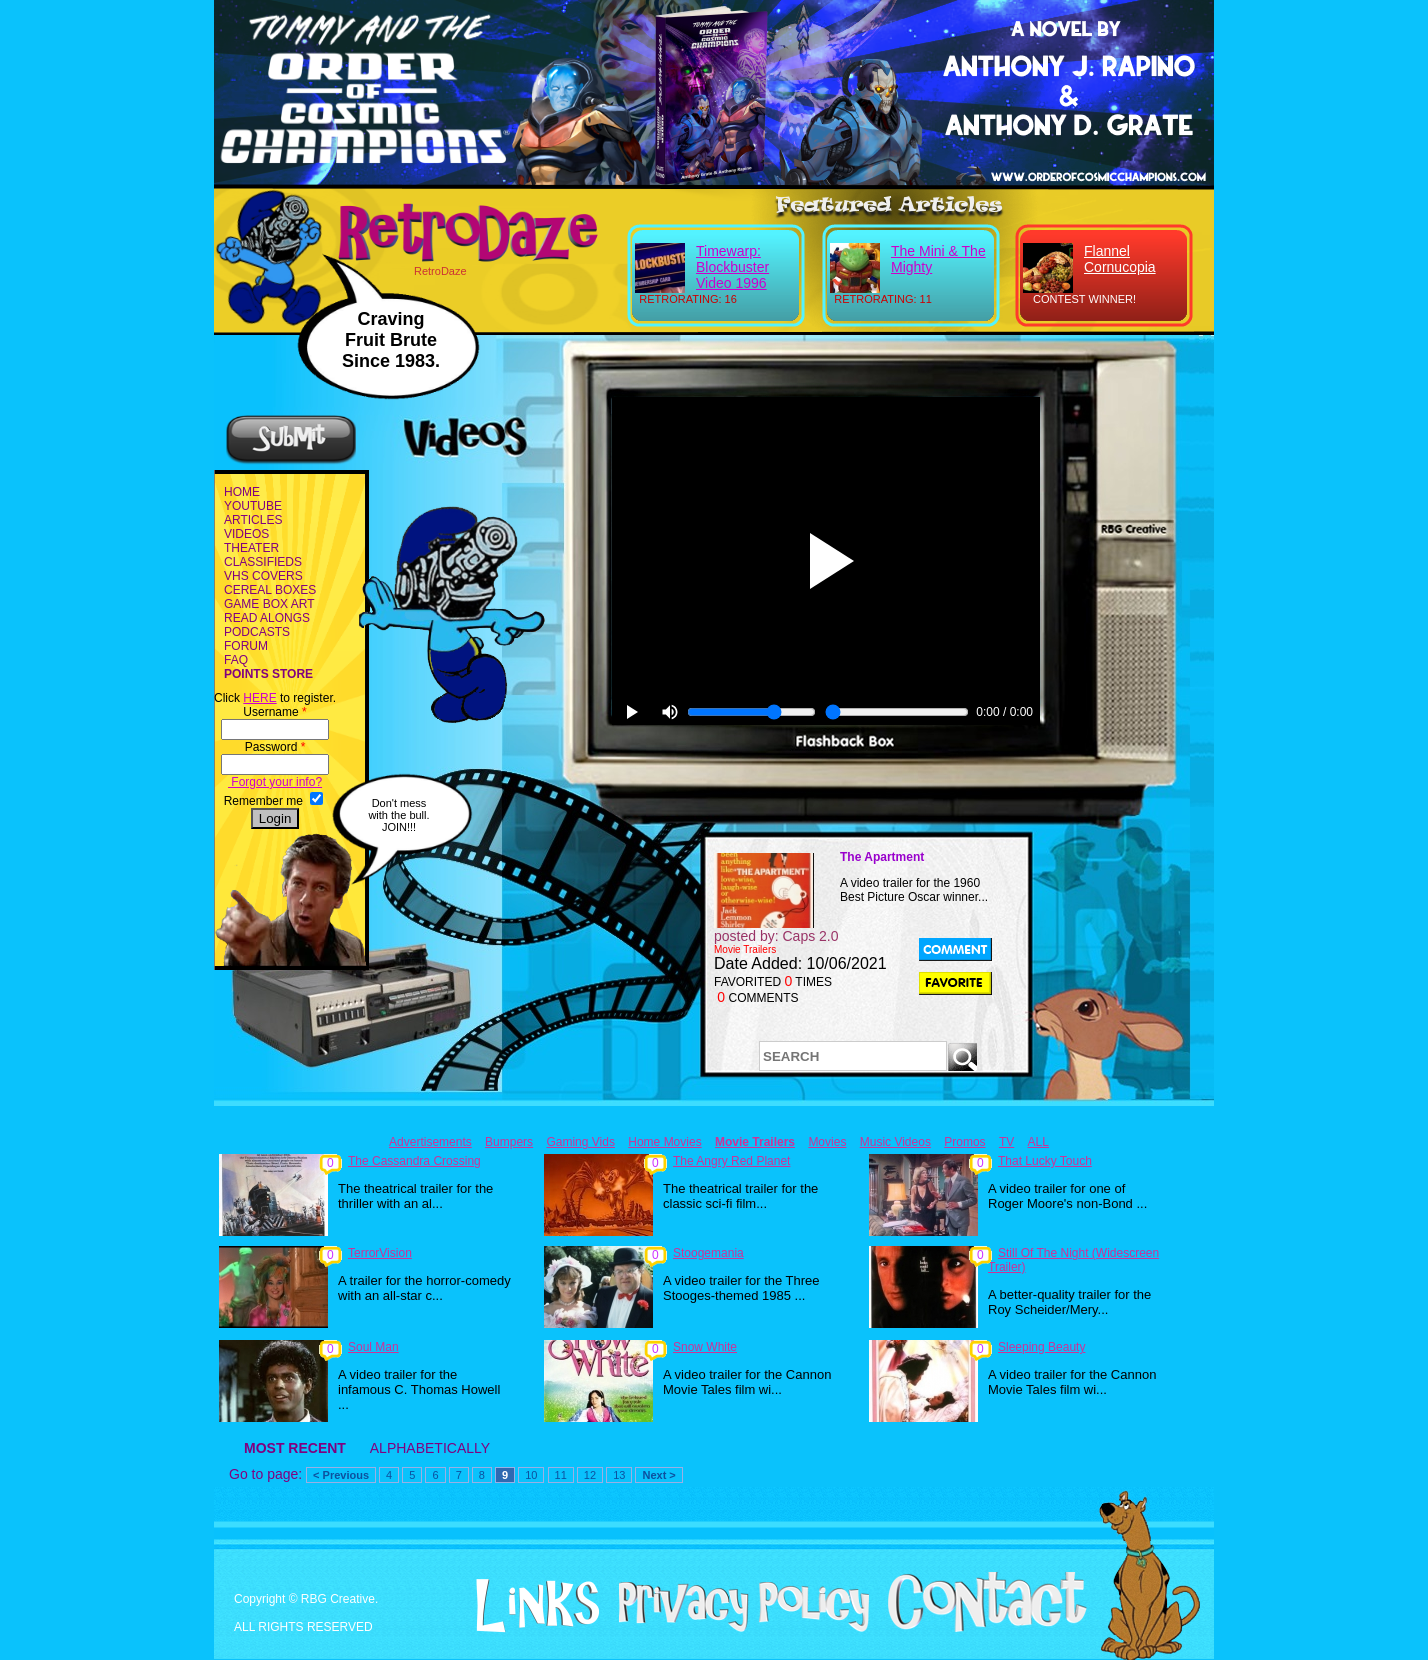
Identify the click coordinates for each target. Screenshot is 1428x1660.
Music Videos (895, 1142)
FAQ (236, 660)
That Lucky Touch (1045, 1161)
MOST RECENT (295, 1448)
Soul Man (373, 1347)
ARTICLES (253, 520)
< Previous (341, 1475)
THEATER (251, 548)
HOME (242, 492)
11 (561, 1475)
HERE (259, 698)
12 (590, 1475)
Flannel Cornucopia (1120, 259)
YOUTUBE (253, 506)
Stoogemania (708, 1253)
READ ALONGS (267, 618)
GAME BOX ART (269, 604)
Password (275, 747)
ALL (1038, 1142)
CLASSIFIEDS (263, 562)
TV (1006, 1142)
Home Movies (664, 1142)
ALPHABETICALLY (430, 1448)
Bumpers (509, 1142)
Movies (827, 1142)
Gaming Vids (580, 1142)
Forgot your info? (275, 782)
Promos (964, 1142)
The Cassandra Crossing (414, 1161)
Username (274, 712)
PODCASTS (257, 632)
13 (619, 1475)
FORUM (246, 646)
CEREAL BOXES (270, 590)
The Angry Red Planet (731, 1161)
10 (531, 1475)
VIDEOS (246, 534)
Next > (658, 1475)
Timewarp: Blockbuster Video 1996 (732, 267)
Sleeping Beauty (1041, 1347)
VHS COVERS (263, 576)
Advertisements (430, 1142)
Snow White (705, 1347)
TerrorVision (380, 1253)
